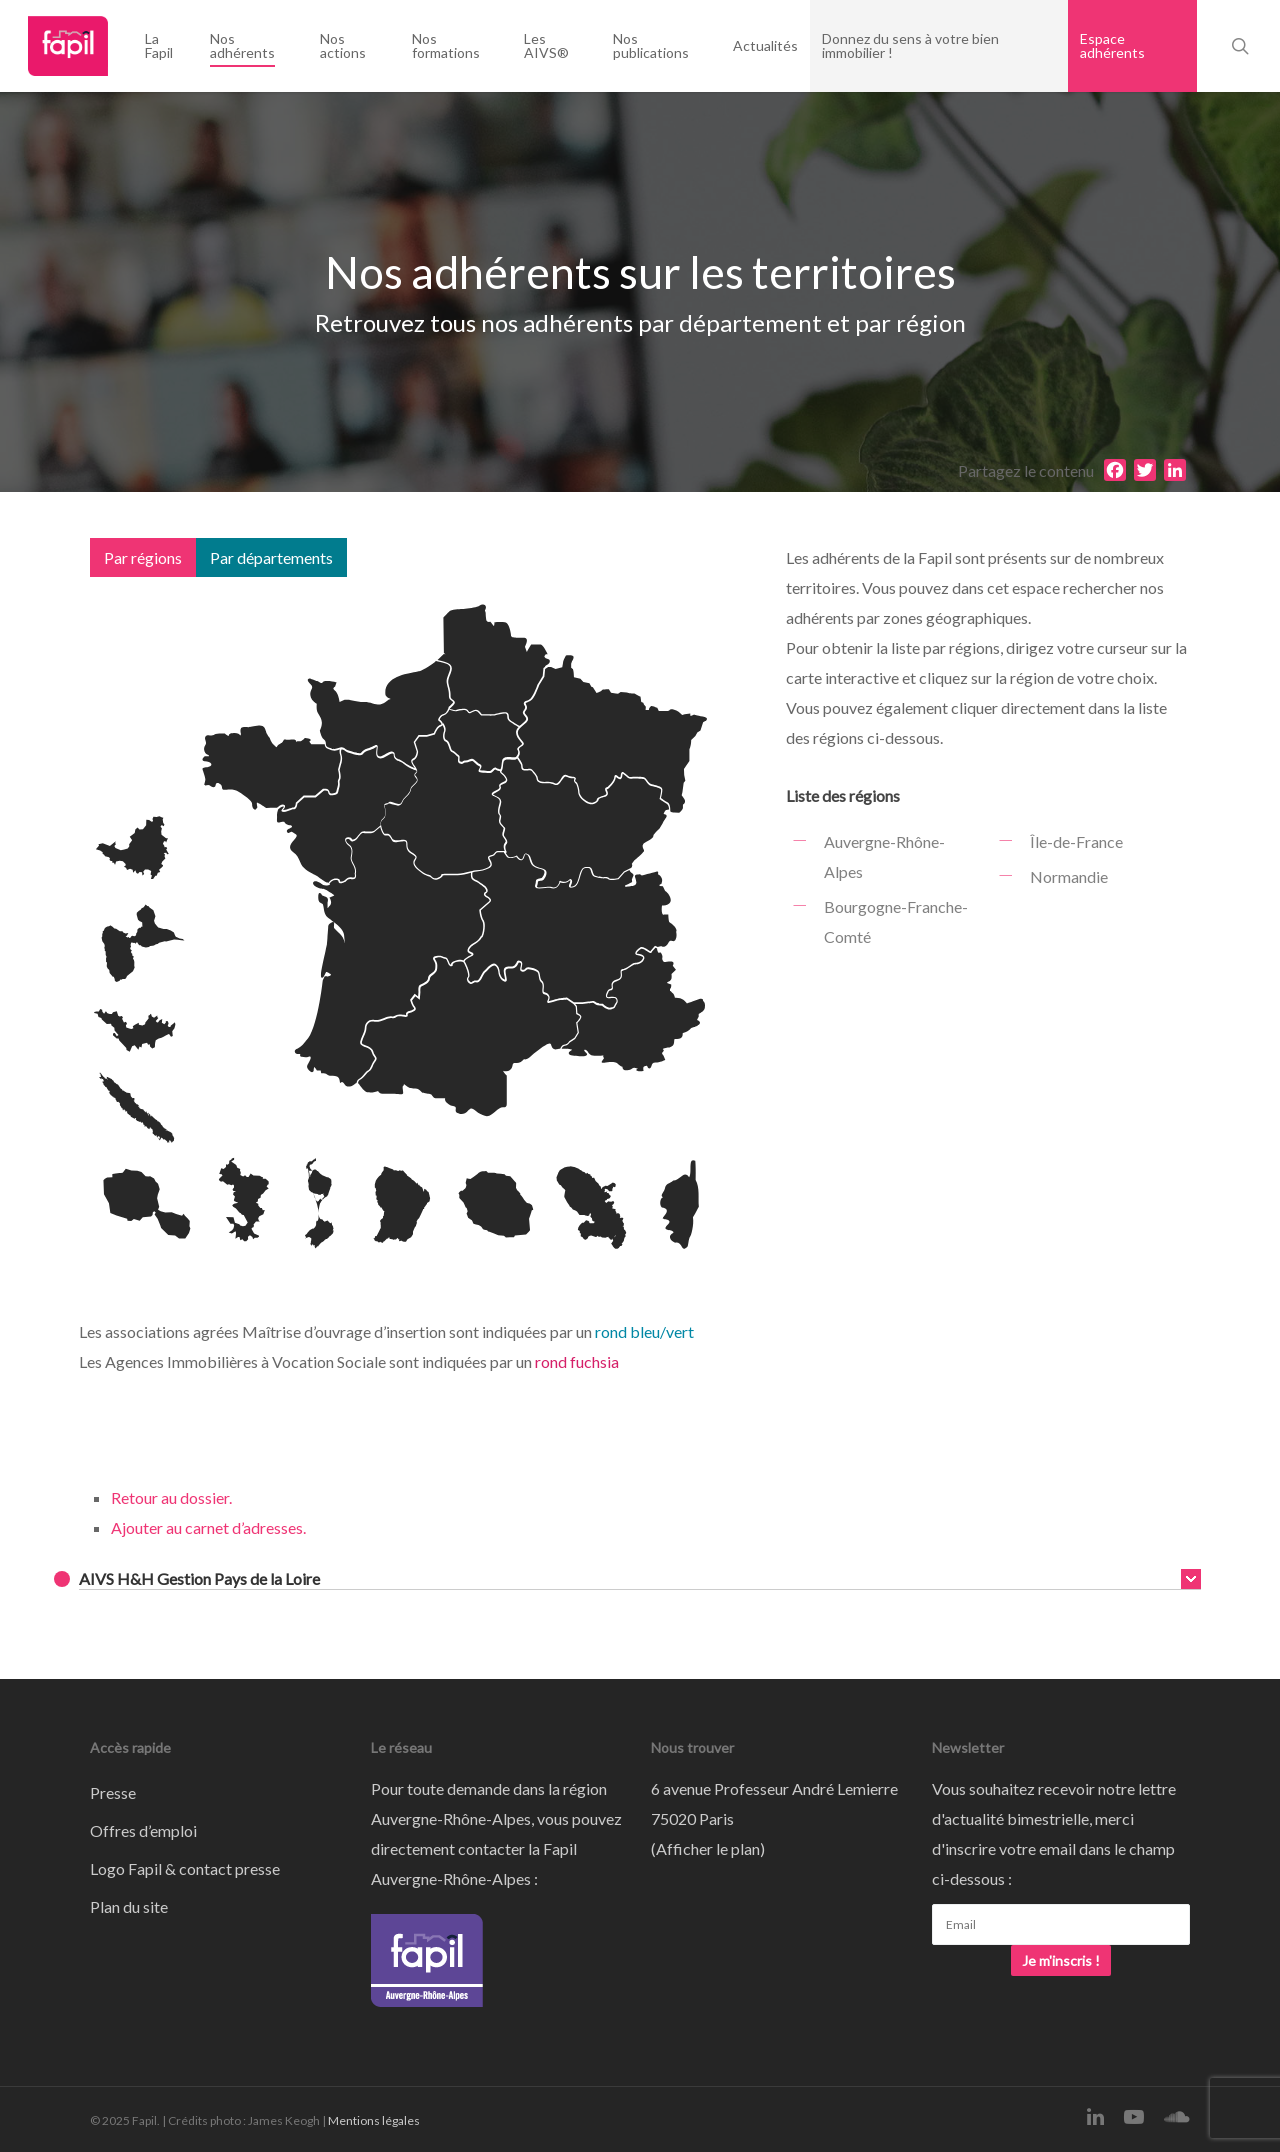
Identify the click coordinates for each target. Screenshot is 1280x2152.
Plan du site (129, 1906)
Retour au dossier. (171, 1497)
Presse (113, 1792)
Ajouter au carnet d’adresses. (208, 1527)
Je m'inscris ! (1061, 1960)
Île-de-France (1076, 841)
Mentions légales (374, 2120)
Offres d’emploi (143, 1830)
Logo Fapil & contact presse (185, 1868)
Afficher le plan (708, 1848)
